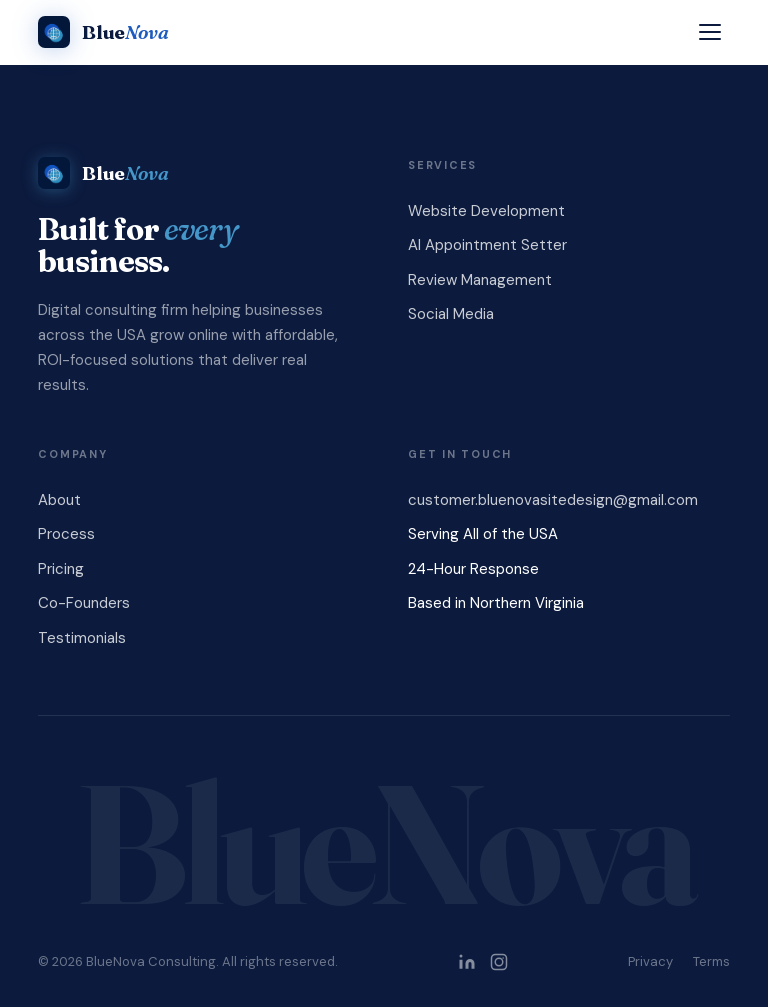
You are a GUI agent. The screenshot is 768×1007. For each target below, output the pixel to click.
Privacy (650, 961)
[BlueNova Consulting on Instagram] (499, 962)
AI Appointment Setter (487, 245)
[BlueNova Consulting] (103, 32)
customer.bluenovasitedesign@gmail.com (553, 500)
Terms (711, 961)
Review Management (480, 280)
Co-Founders (84, 603)
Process (66, 534)
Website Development (486, 211)
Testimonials (82, 638)
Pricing (61, 569)
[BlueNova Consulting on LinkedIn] (467, 962)
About (59, 500)
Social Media (451, 314)
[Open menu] (710, 32)
